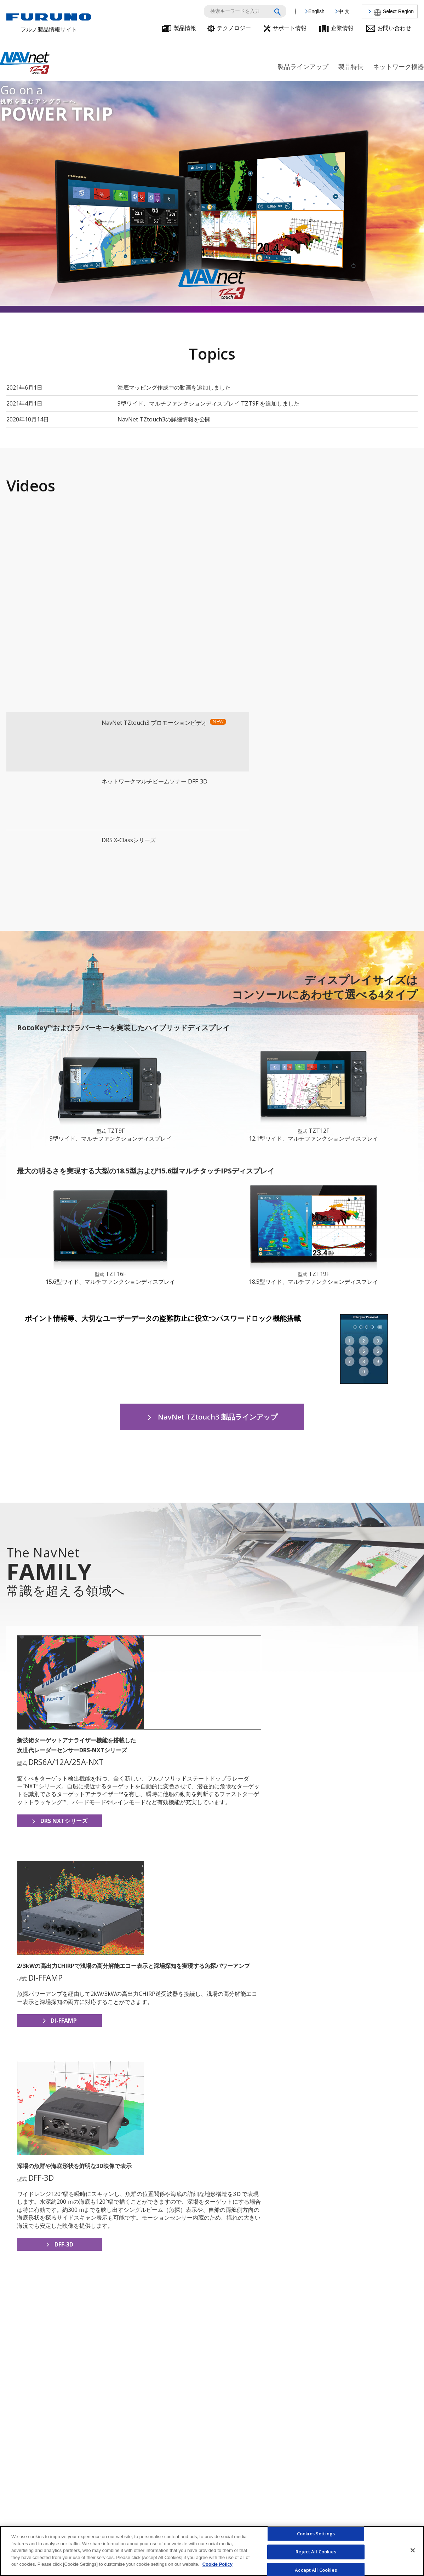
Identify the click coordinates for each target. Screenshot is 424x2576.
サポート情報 (289, 28)
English (316, 11)
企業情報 (342, 28)
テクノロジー (234, 28)
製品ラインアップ (302, 67)
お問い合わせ (394, 28)
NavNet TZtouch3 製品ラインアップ (217, 1255)
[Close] (412, 2550)
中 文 (344, 11)
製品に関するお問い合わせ (364, 2510)
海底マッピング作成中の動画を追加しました (174, 387)
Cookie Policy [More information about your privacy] (217, 2564)
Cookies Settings (316, 2533)
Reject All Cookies (316, 2551)
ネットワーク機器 (398, 67)
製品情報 (184, 28)
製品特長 (350, 67)
